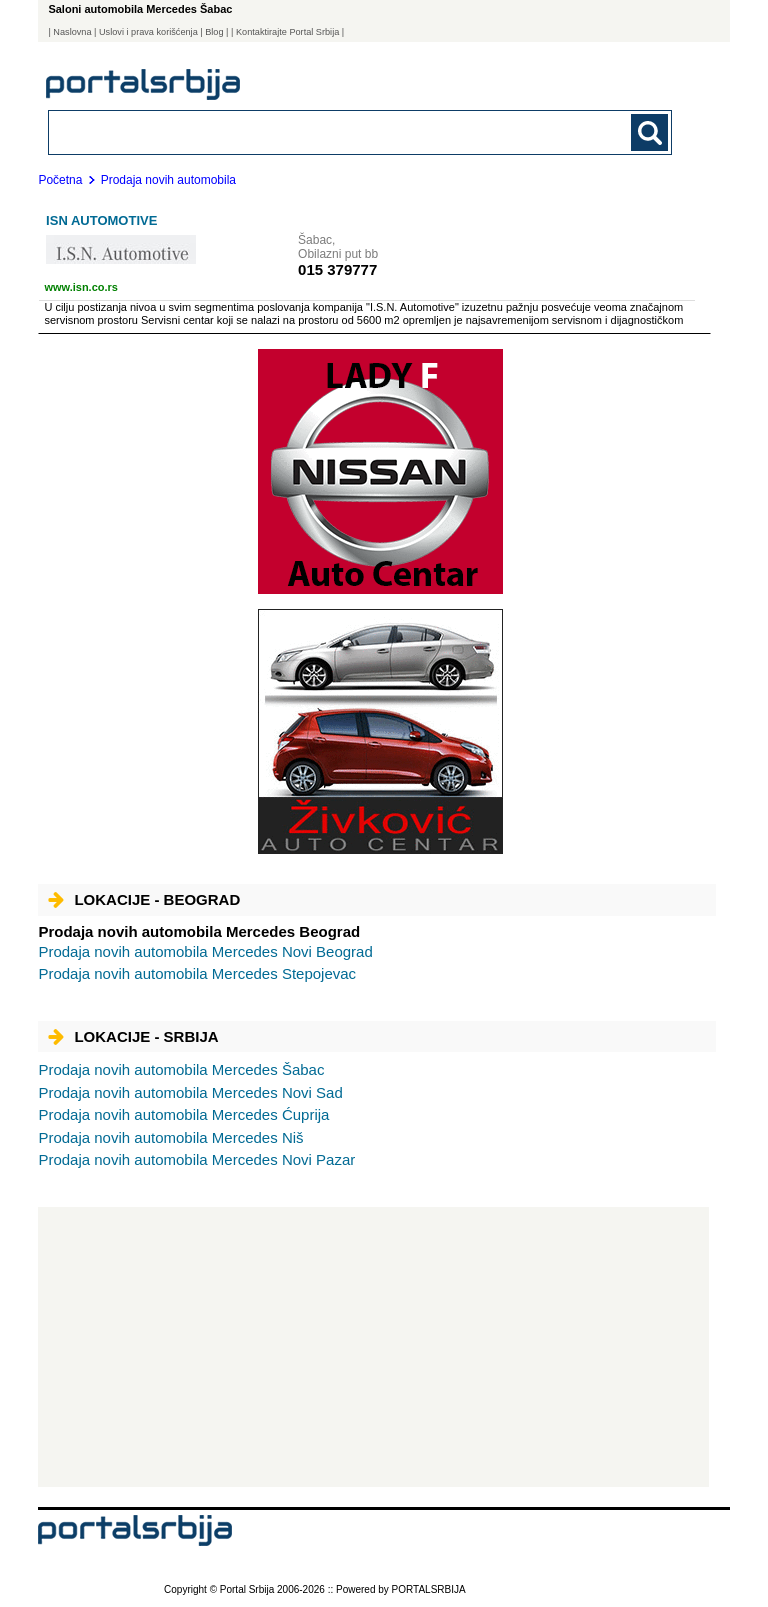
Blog (214, 32)
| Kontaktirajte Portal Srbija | (287, 32)
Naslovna (72, 32)
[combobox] (300, 131)
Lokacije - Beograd (144, 899)
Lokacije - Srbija (133, 1036)
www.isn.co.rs (81, 287)
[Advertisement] (373, 1347)
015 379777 (337, 269)
